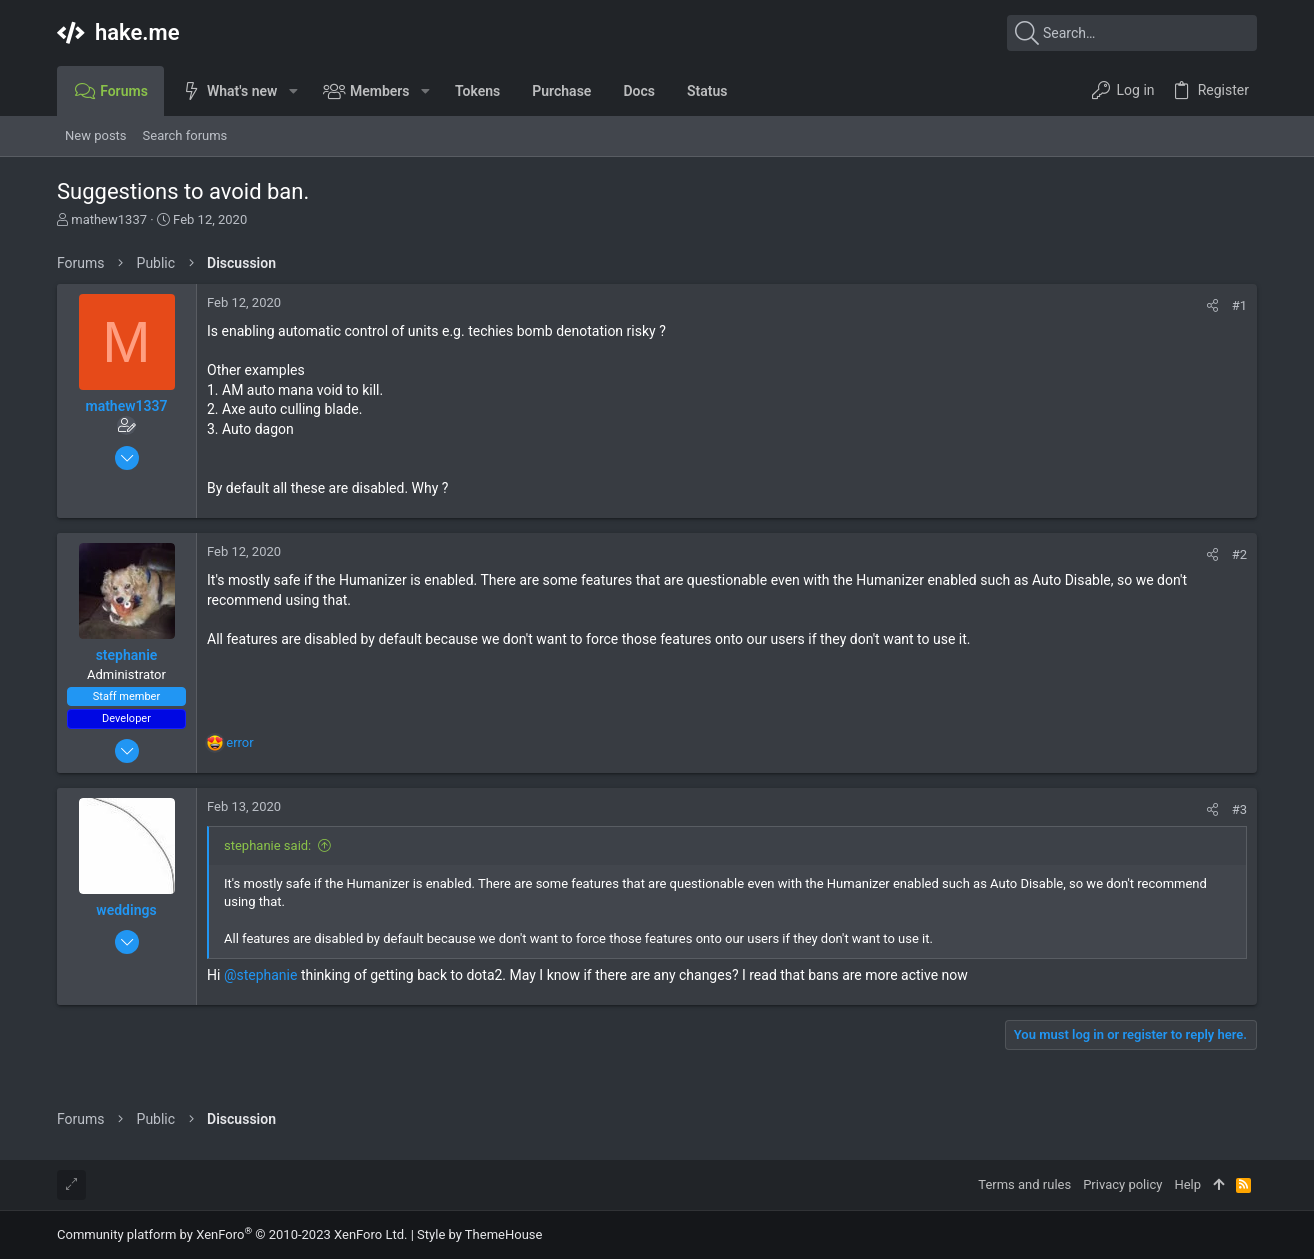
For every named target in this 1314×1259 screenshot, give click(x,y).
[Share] (1212, 305)
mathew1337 (109, 219)
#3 (1239, 809)
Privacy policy (1122, 1184)
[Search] (1132, 33)
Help (1187, 1184)
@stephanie (261, 975)
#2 (1239, 554)
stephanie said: (267, 845)
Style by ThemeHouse (479, 1234)
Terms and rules (1024, 1184)
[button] (292, 91)
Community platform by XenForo (232, 1234)
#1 (1239, 305)
